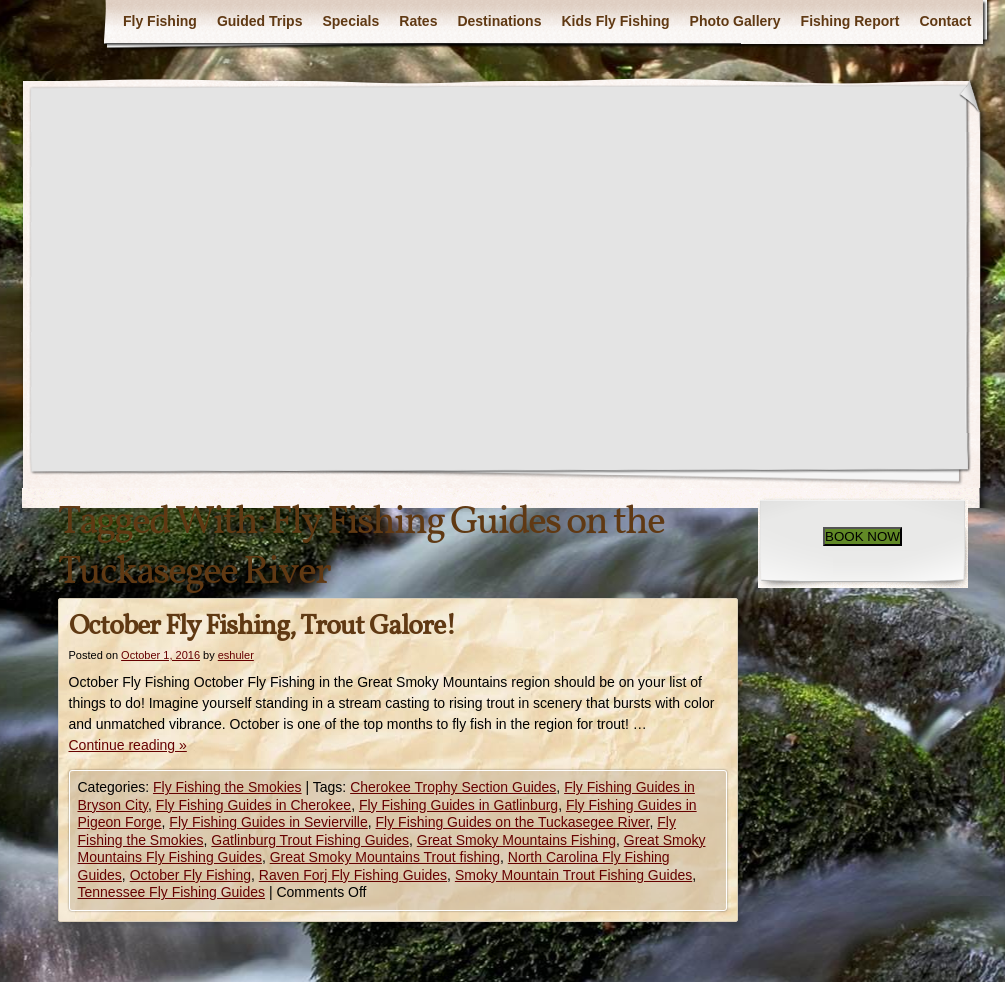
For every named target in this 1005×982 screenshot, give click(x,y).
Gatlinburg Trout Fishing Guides (310, 840)
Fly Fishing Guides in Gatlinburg (458, 805)
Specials (350, 21)
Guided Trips (260, 21)
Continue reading (128, 745)
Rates (418, 21)
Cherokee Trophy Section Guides (453, 787)
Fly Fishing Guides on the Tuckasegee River (513, 822)
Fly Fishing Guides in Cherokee (253, 805)
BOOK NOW (862, 536)
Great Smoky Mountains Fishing (516, 840)
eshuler (236, 655)
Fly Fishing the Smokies (227, 787)
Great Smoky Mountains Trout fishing (385, 857)
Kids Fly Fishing (615, 21)
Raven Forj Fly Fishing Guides (353, 875)
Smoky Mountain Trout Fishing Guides (573, 875)
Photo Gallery (735, 21)
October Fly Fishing (190, 875)
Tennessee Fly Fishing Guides (172, 892)
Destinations (499, 21)
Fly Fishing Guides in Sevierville (268, 822)
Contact (945, 21)
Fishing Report (850, 21)
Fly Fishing (160, 21)
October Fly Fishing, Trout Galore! (262, 626)
